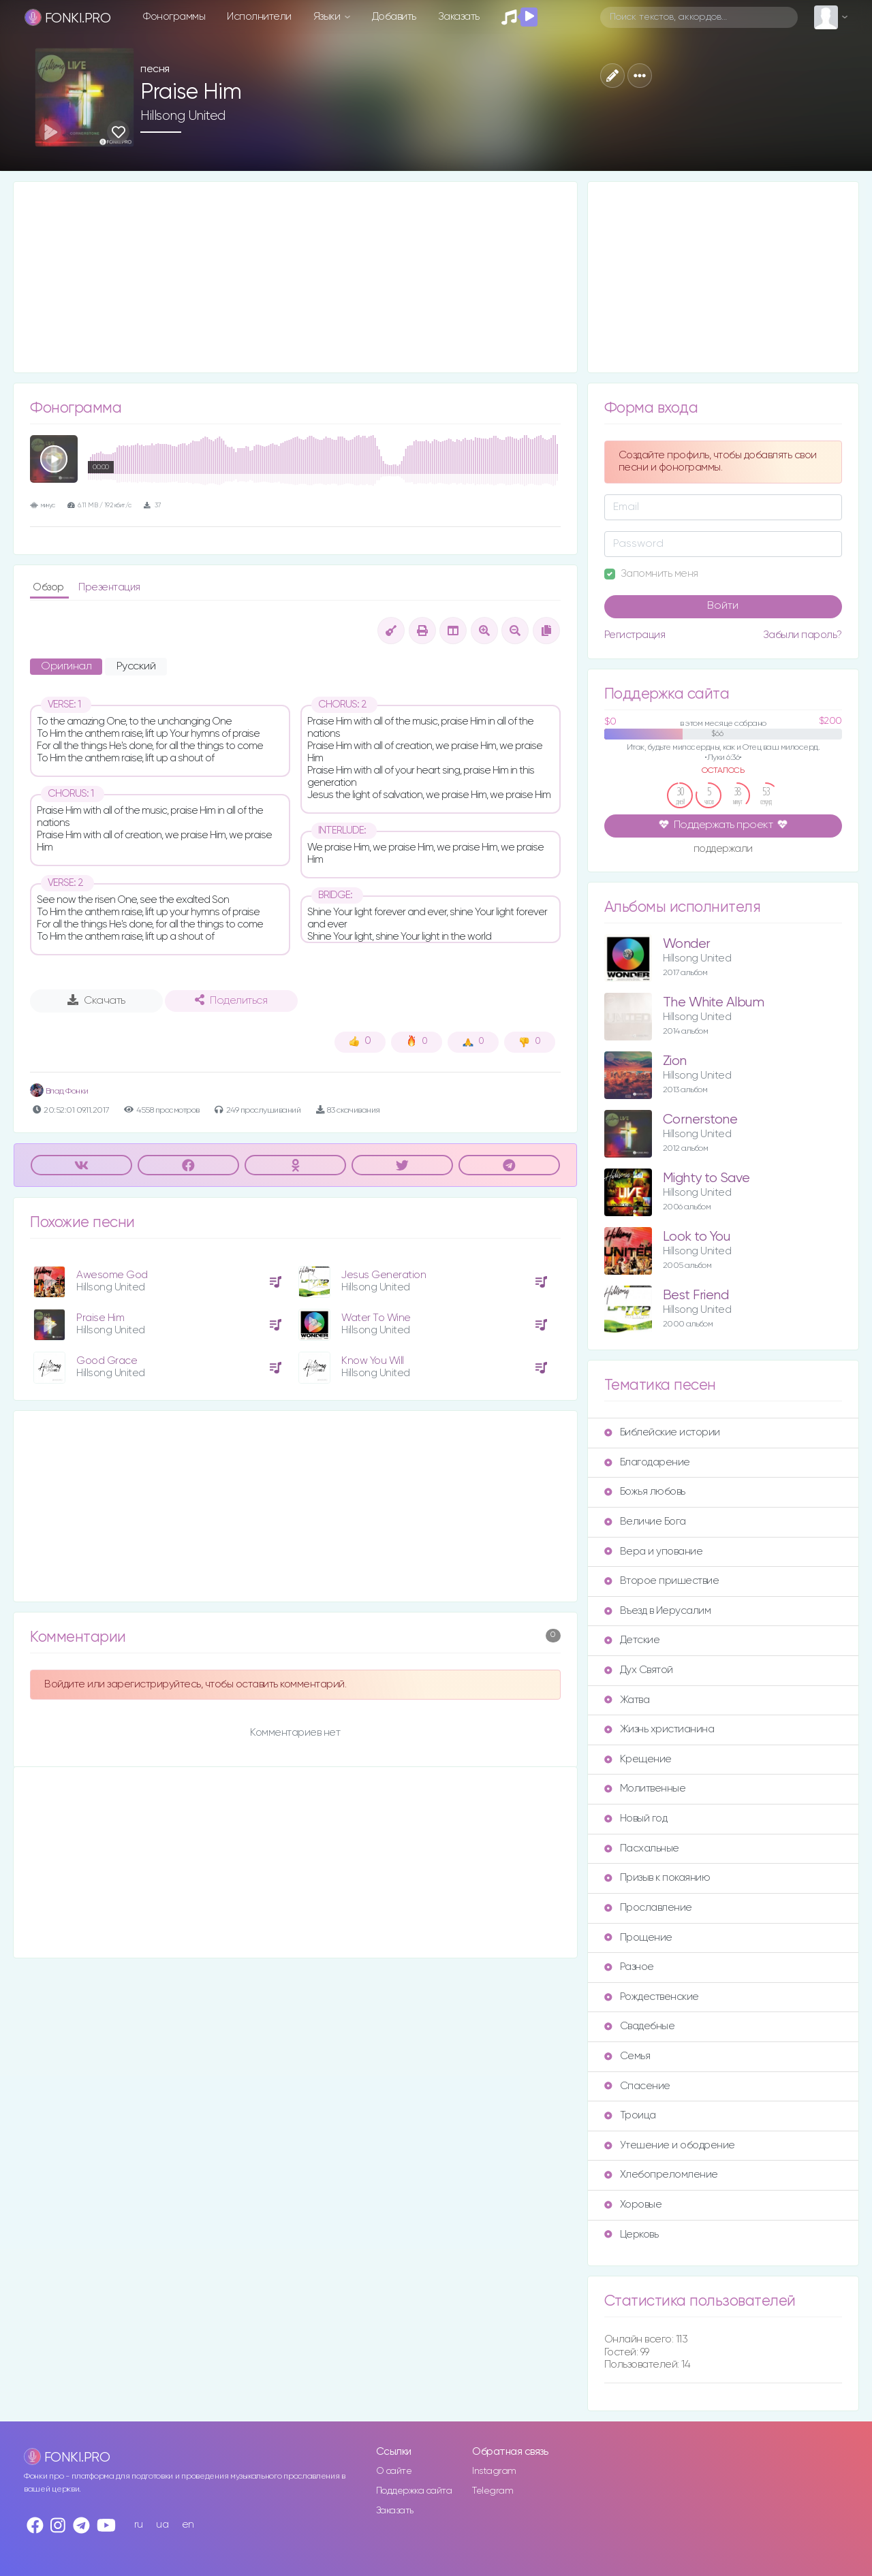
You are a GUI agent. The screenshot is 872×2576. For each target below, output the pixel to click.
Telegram (492, 2491)
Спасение (637, 2086)
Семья (627, 2056)
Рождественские (651, 1997)
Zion (675, 1061)
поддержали (723, 850)
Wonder (687, 944)
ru (138, 2524)
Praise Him (100, 1318)
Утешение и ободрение (669, 2145)
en (188, 2524)
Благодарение (647, 1462)
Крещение (638, 1759)
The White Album (713, 1003)
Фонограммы (174, 17)
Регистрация (635, 635)
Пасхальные (641, 1848)
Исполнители (259, 17)
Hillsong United (182, 116)
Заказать (459, 17)
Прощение (638, 1938)
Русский (136, 666)
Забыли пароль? (802, 635)
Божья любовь (644, 1491)
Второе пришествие (661, 1581)
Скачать (96, 1000)
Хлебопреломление (661, 2174)
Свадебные (639, 2026)
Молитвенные (645, 1788)
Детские (632, 1640)
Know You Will (372, 1361)
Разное (629, 1967)
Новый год (636, 1818)
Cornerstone (700, 1120)
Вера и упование (653, 1551)
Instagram (494, 2471)
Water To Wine (376, 1318)
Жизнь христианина (659, 1729)
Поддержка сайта (414, 2491)
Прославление (648, 1908)
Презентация (109, 587)
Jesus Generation (383, 1275)
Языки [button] (328, 17)
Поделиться (231, 1000)
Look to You (696, 1237)
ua (162, 2524)
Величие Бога (645, 1521)
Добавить (394, 17)
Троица (630, 2115)
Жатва (627, 1700)
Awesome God (112, 1275)
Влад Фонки (59, 1091)
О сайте (394, 2471)
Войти (722, 606)
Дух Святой (638, 1670)
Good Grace (106, 1361)
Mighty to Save (706, 1178)
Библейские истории (662, 1432)
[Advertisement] (295, 277)
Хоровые (633, 2204)
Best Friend (696, 1295)
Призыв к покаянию (657, 1878)
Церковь (631, 2234)
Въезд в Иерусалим (657, 1611)
